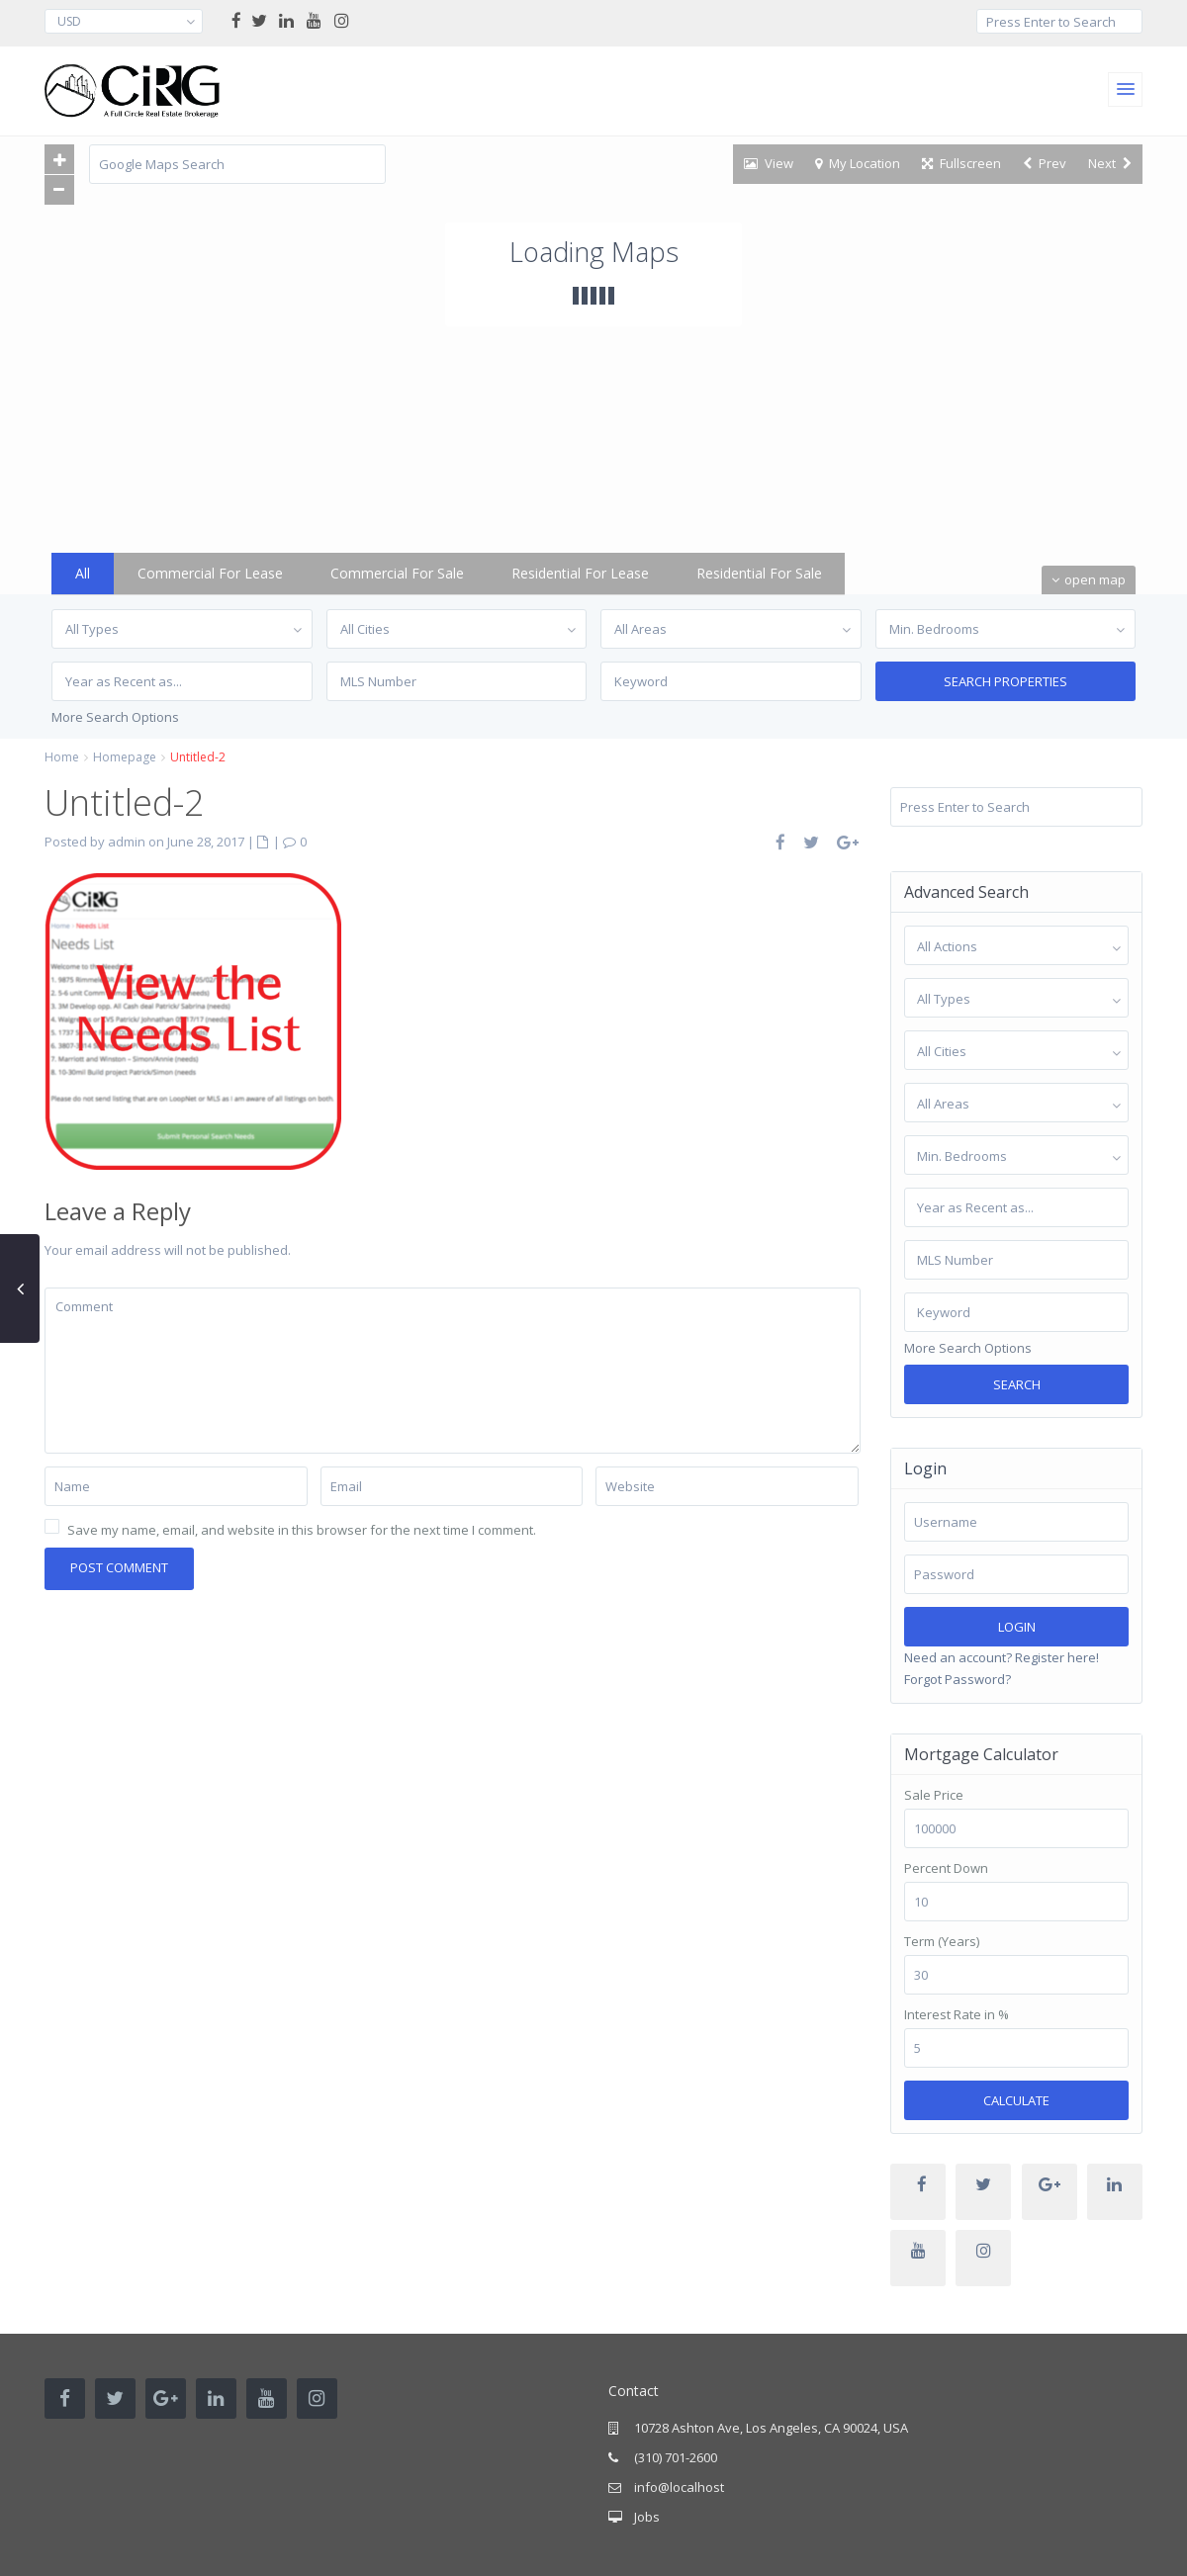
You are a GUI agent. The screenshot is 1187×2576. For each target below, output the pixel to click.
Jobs (647, 2517)
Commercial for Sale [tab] (397, 573)
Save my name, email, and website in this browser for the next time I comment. (301, 1530)
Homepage (124, 757)
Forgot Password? (957, 1679)
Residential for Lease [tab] (580, 573)
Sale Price (933, 1795)
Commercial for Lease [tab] (210, 573)
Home (62, 757)
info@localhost (679, 2487)
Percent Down (946, 1868)
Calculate (1016, 2100)
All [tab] (82, 573)
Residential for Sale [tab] (759, 573)
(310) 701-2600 (675, 2457)
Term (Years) (941, 1941)
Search (1017, 1384)
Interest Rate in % (956, 2014)
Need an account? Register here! (1001, 1657)
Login (1017, 1627)
